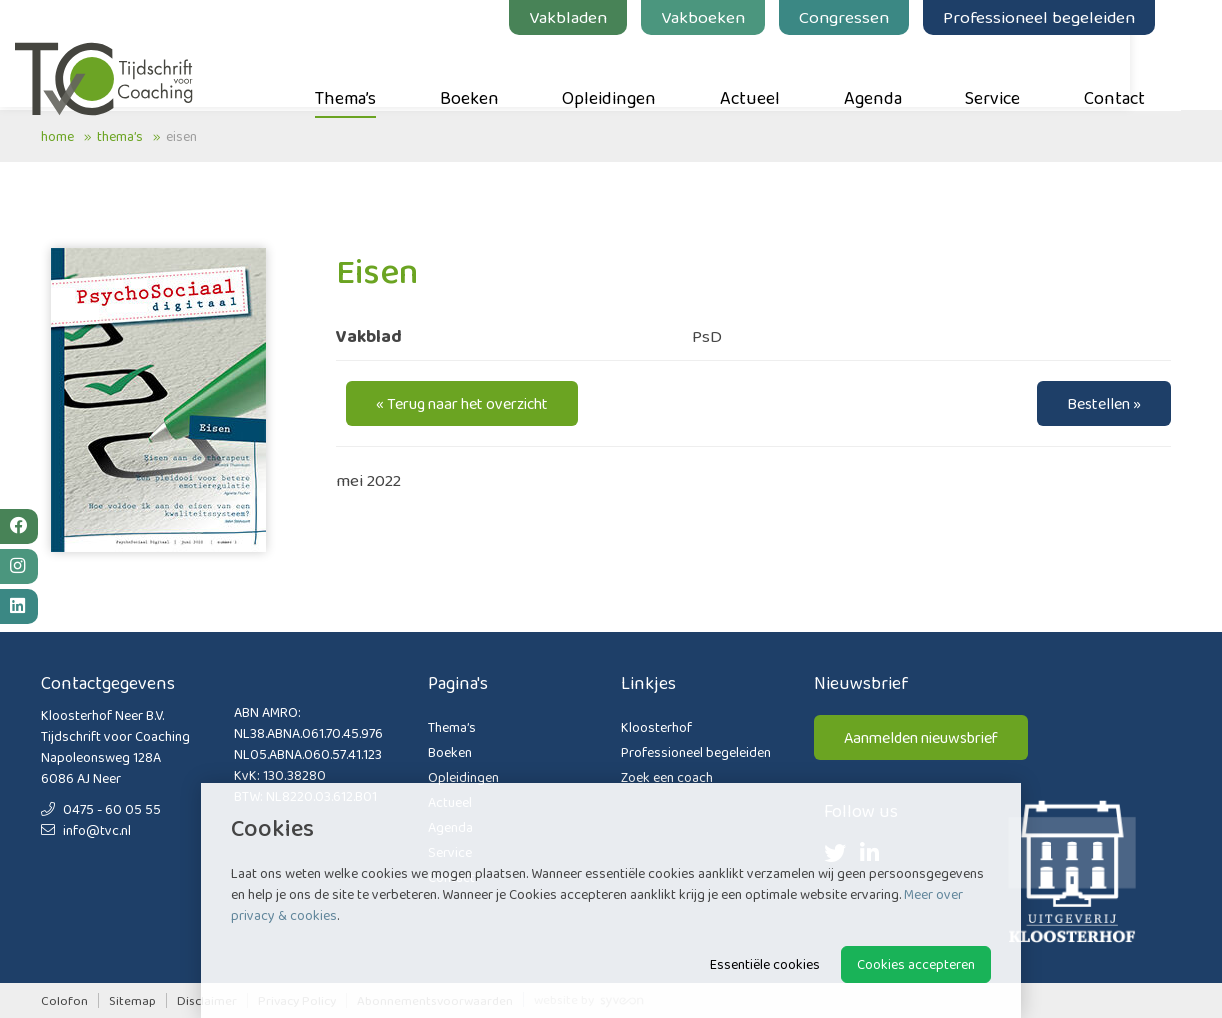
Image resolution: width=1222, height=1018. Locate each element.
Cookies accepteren (916, 964)
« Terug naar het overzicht (462, 403)
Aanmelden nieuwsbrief (921, 737)
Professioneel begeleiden (1065, 17)
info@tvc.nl (86, 830)
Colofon (64, 1000)
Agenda (899, 71)
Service (1018, 71)
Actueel (776, 71)
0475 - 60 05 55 (101, 809)
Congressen (870, 17)
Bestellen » (1104, 403)
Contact (1140, 71)
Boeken (495, 71)
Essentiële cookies (765, 964)
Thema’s (371, 71)
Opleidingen (635, 71)
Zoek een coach (667, 777)
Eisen (181, 136)
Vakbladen (594, 17)
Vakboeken (729, 17)
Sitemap (132, 1000)
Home (57, 136)
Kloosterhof (656, 727)
